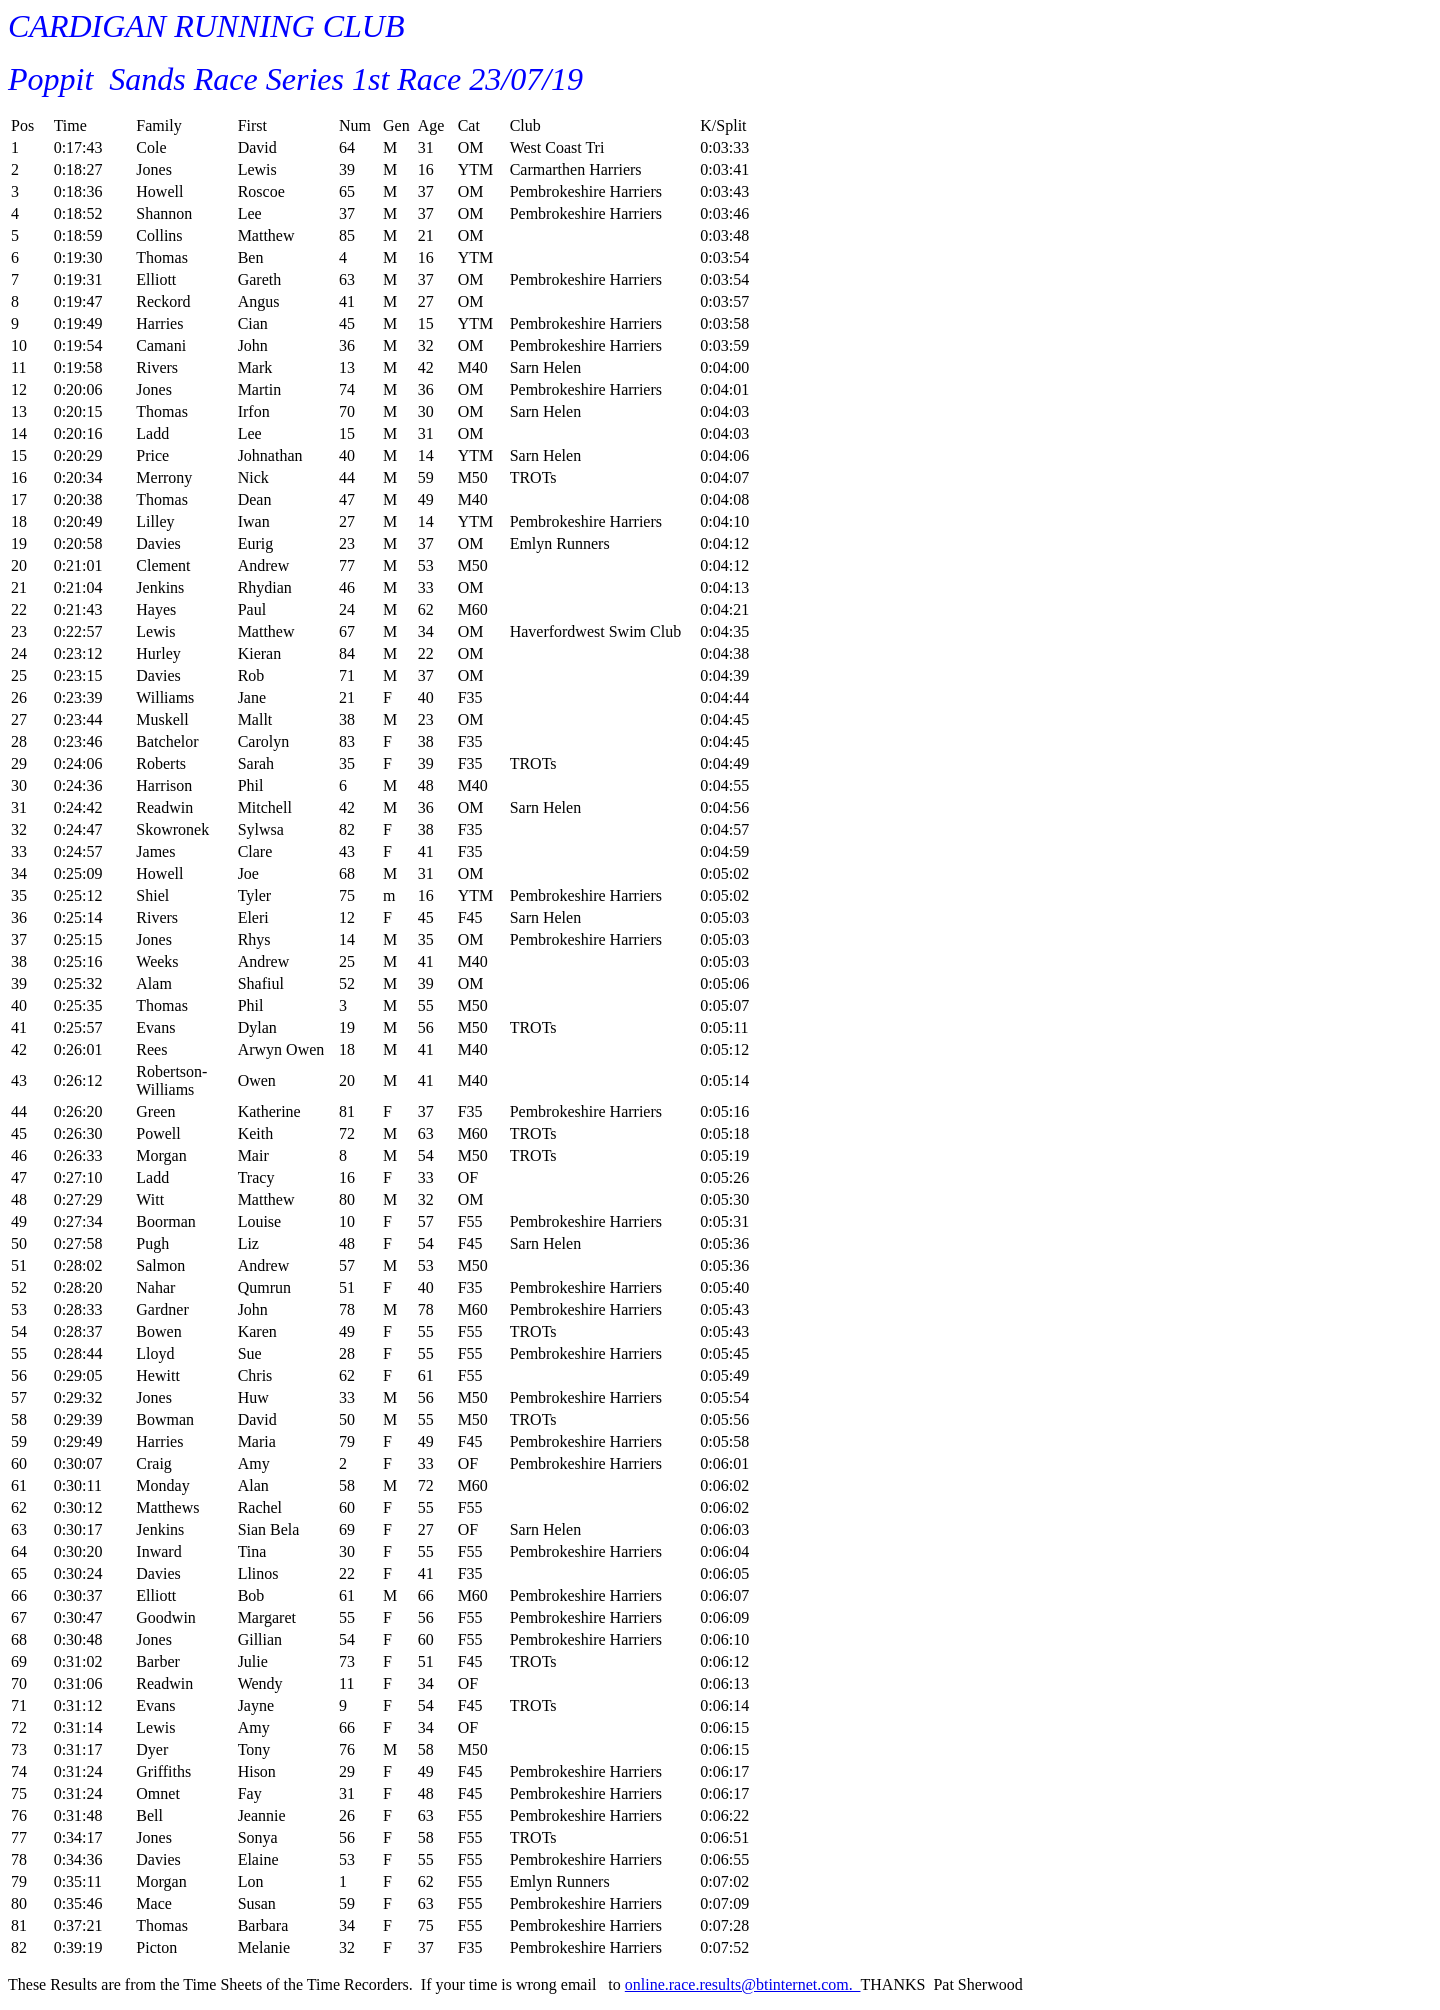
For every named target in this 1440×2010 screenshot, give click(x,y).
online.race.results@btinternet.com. (743, 1984)
